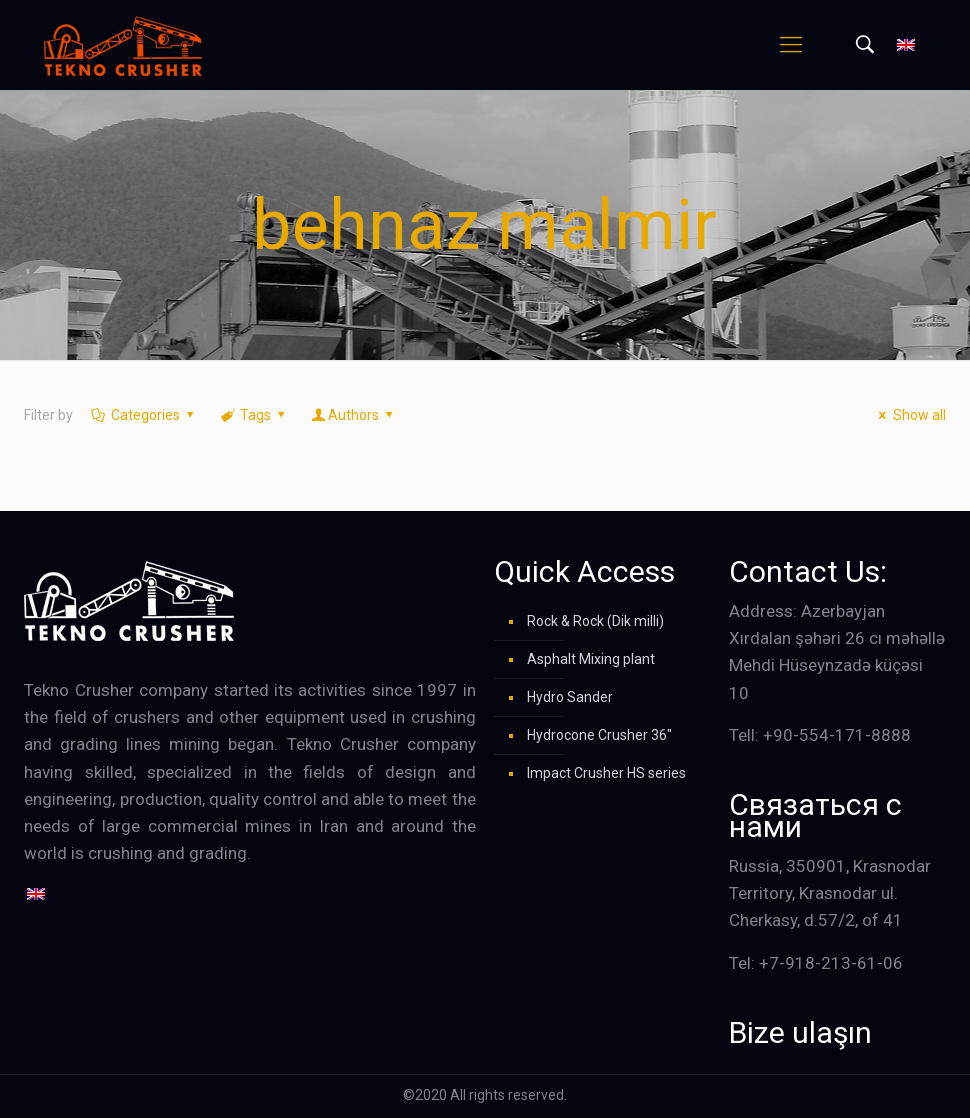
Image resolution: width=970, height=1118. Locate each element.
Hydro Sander (570, 697)
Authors (354, 415)
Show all (909, 415)
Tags (254, 415)
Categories (143, 415)
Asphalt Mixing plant (591, 659)
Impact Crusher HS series (606, 773)
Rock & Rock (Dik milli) (595, 621)
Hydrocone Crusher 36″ (599, 735)
